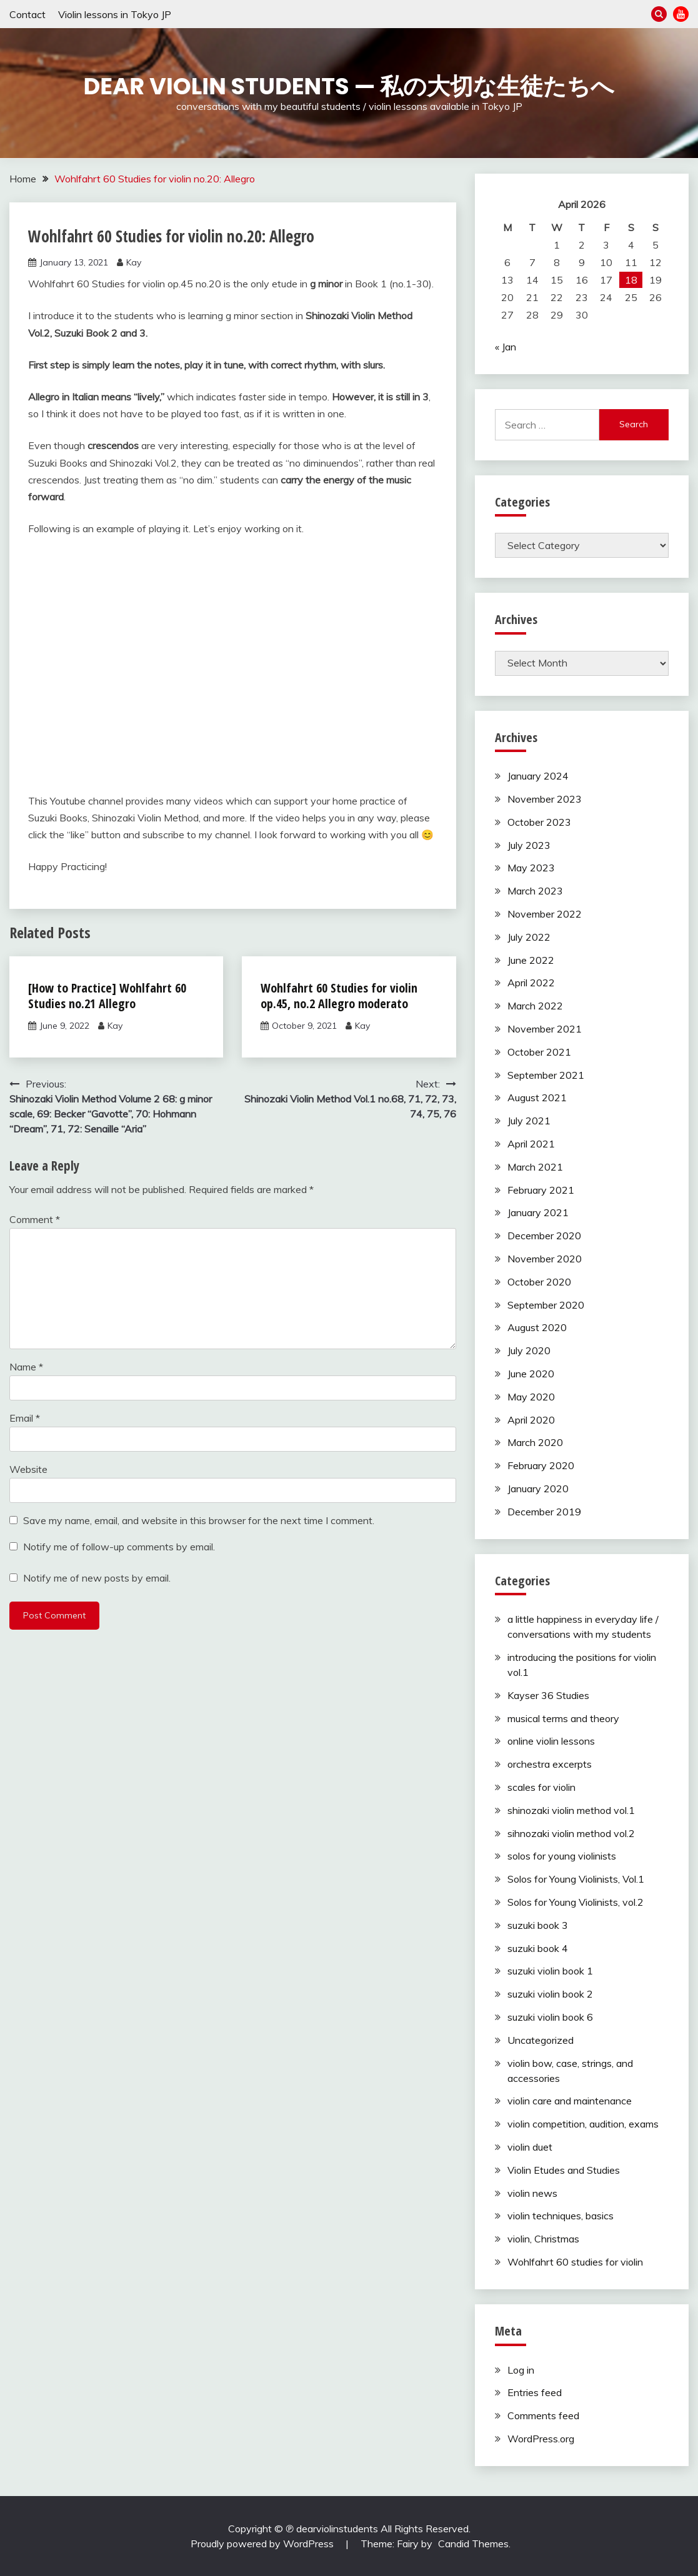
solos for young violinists (561, 1856)
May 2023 (531, 867)
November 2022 (544, 914)
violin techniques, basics (560, 2215)
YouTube (681, 14)
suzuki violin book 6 (550, 2017)
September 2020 (545, 1305)
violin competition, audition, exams (583, 2124)
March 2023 (535, 890)
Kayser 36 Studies (548, 1695)
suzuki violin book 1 (550, 1970)
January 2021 (538, 1212)
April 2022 (531, 982)
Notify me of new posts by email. (97, 1578)
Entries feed (534, 2392)
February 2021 (540, 1190)
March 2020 (535, 1442)
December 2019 (544, 1511)
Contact (27, 14)
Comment (34, 1219)
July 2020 (529, 1350)
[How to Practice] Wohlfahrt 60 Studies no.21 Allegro (107, 995)
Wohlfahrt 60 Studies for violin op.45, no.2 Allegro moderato (339, 995)
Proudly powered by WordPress (263, 2543)
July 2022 (529, 937)
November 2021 (544, 1029)
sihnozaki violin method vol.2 (571, 1833)
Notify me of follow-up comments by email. (119, 1546)
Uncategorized (540, 2040)
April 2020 (531, 1420)
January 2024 (538, 776)
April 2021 (531, 1143)
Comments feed (543, 2415)
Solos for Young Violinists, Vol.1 (575, 1879)
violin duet (529, 2147)
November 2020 (544, 1258)
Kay (133, 262)
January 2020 (538, 1488)
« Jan (505, 346)
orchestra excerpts (549, 1764)
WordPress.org (540, 2438)
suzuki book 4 (537, 1948)
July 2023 (529, 845)
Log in (520, 2370)
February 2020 (540, 1465)
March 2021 (535, 1167)
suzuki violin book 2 (550, 1994)
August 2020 (537, 1327)
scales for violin (541, 1787)
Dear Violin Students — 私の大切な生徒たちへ (349, 86)
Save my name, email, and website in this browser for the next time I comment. (198, 1520)
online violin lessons (551, 1741)
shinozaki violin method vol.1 (571, 1810)
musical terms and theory (563, 1718)
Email (24, 1418)
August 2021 (537, 1097)
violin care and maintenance (569, 2100)
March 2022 (535, 1005)
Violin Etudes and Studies (563, 2170)
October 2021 (539, 1052)
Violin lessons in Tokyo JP (114, 14)
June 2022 (530, 960)
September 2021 (545, 1075)
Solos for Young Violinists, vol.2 (575, 1902)
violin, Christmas (543, 2238)
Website (28, 1469)
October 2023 (539, 822)
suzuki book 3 (537, 1925)
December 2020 (544, 1235)
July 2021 (529, 1120)
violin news (532, 2193)
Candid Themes (473, 2543)
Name (26, 1366)
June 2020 (530, 1373)
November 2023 (544, 799)
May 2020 (531, 1396)
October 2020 (539, 1282)
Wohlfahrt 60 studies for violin (575, 2262)
